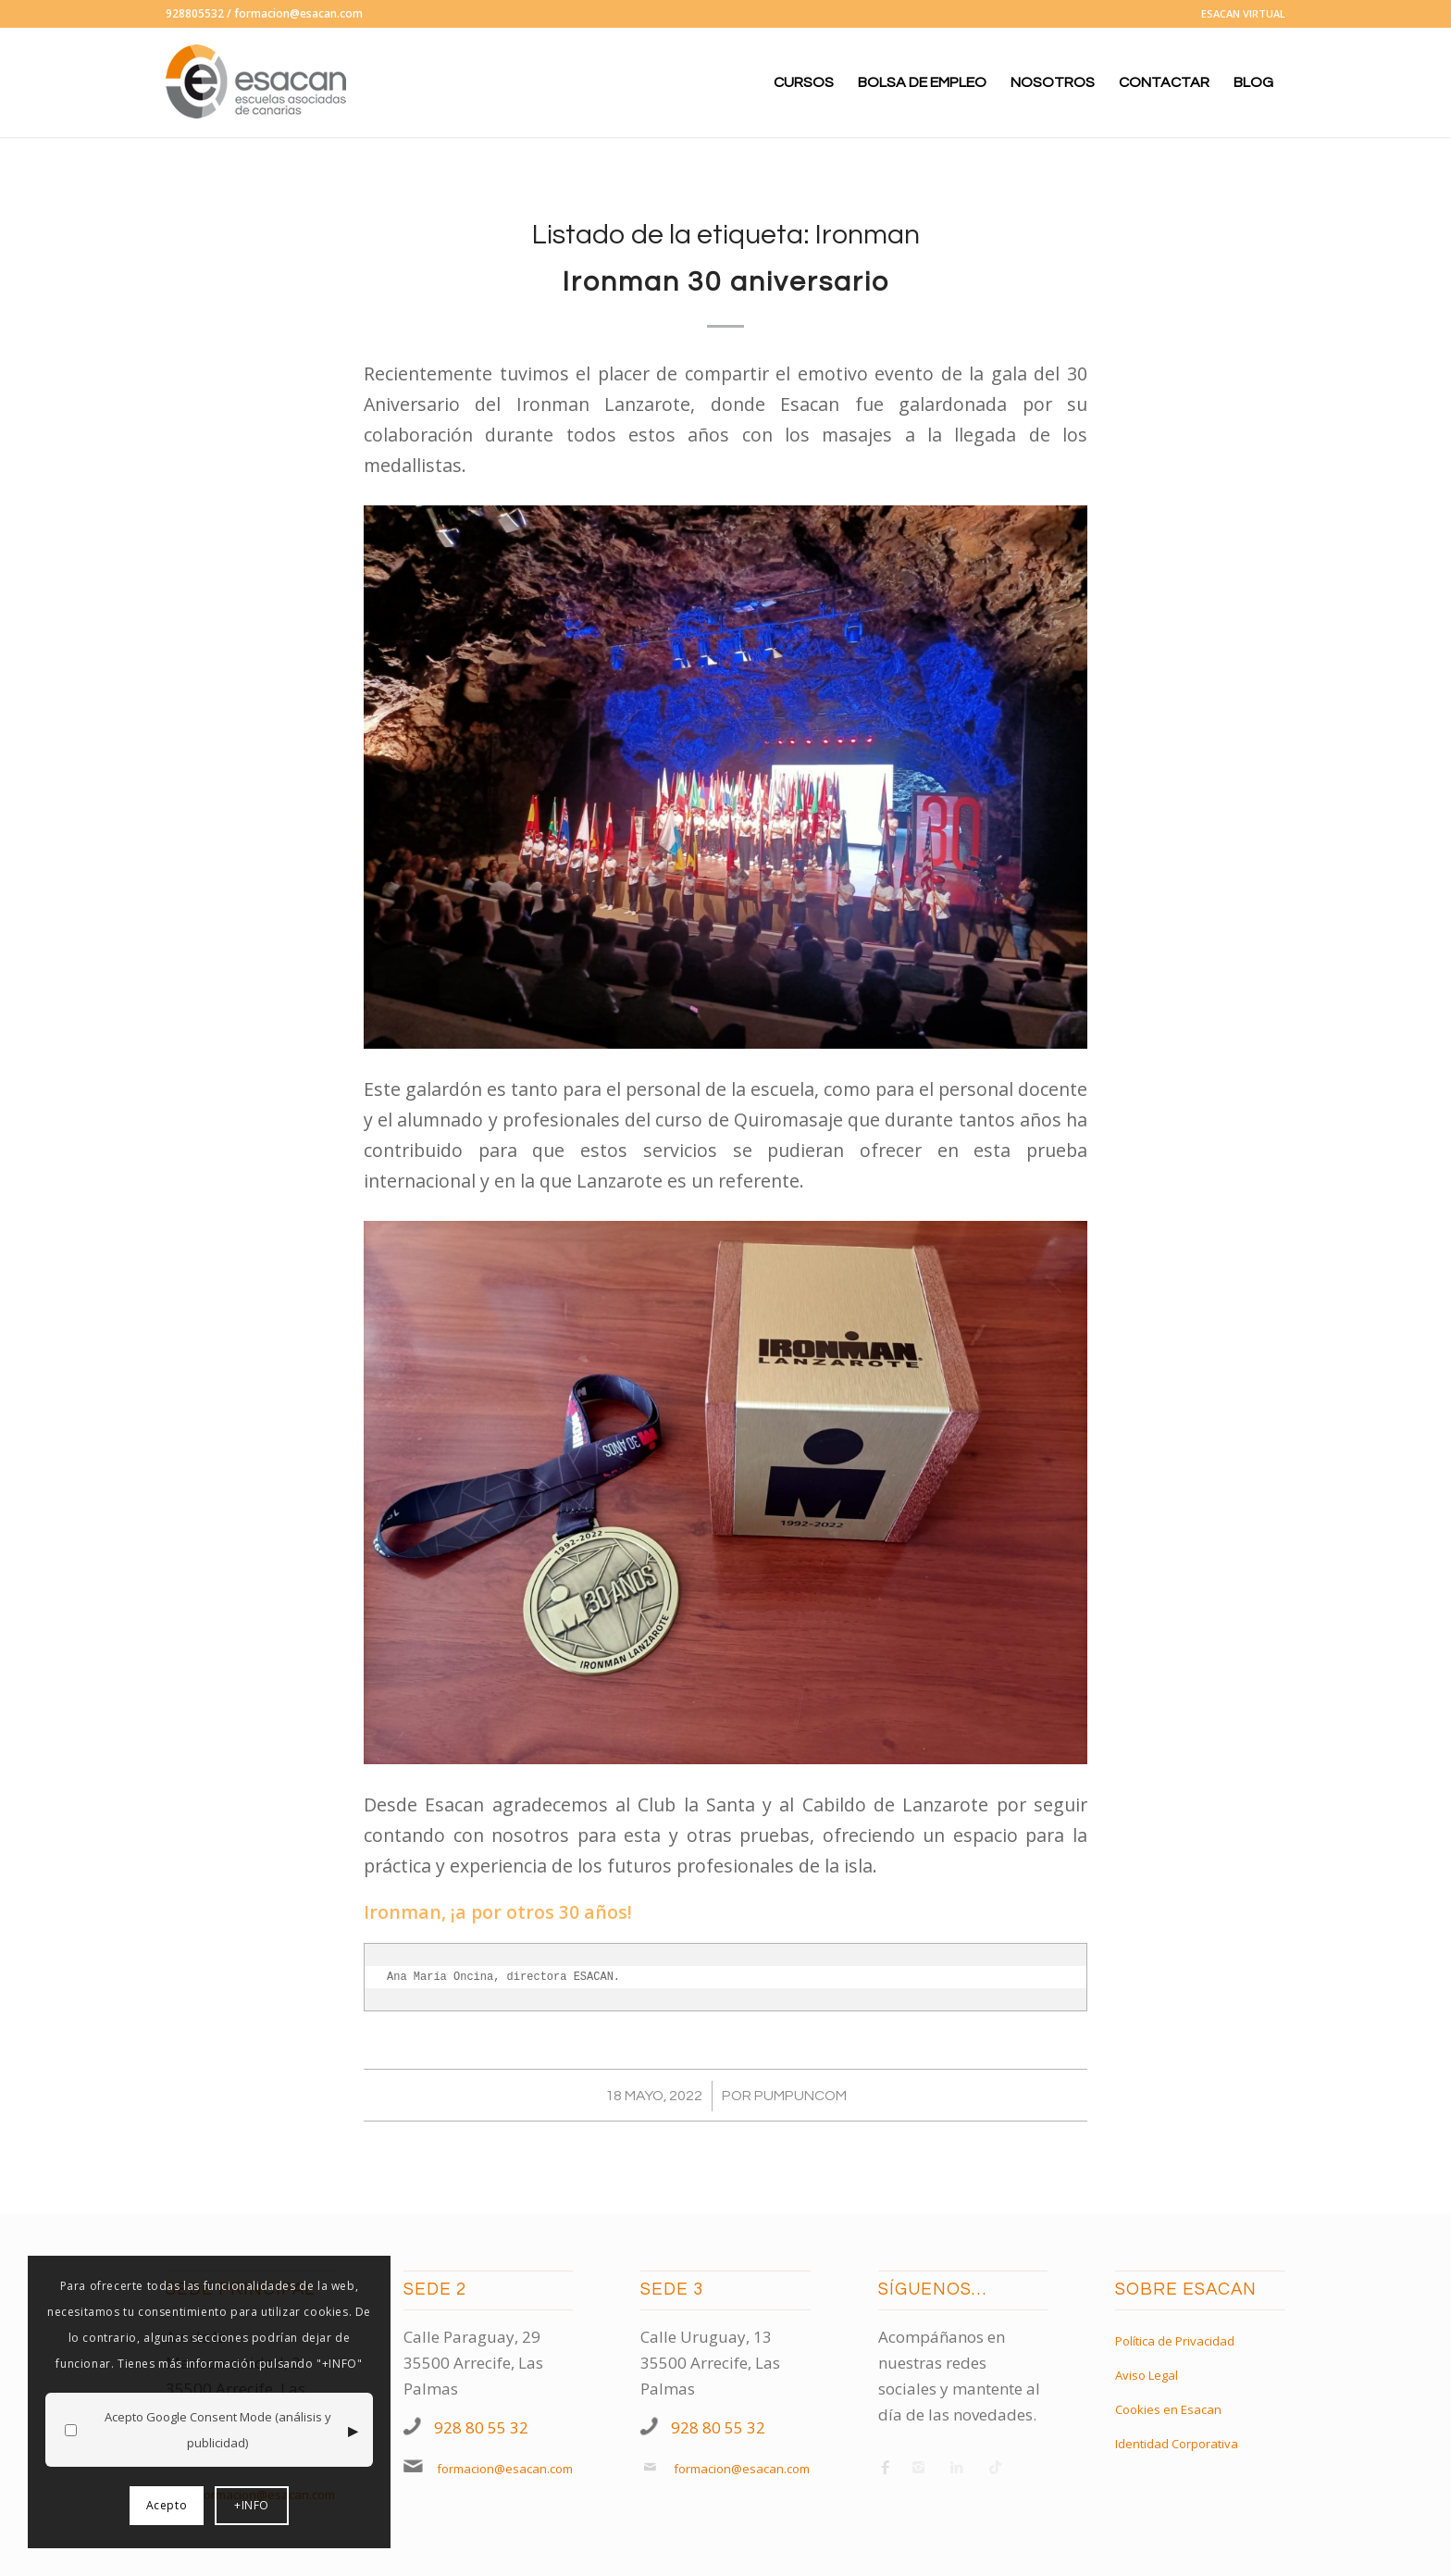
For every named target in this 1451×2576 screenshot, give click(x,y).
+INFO (251, 2505)
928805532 (195, 13)
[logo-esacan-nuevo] (258, 82)
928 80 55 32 (481, 2427)
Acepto (167, 2505)
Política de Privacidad (1174, 2341)
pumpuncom (800, 2095)
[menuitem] (1238, 14)
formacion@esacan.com (298, 13)
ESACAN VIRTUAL (1243, 13)
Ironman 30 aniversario (726, 282)
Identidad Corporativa (1176, 2443)
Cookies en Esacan (1168, 2409)
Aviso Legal (1146, 2375)
